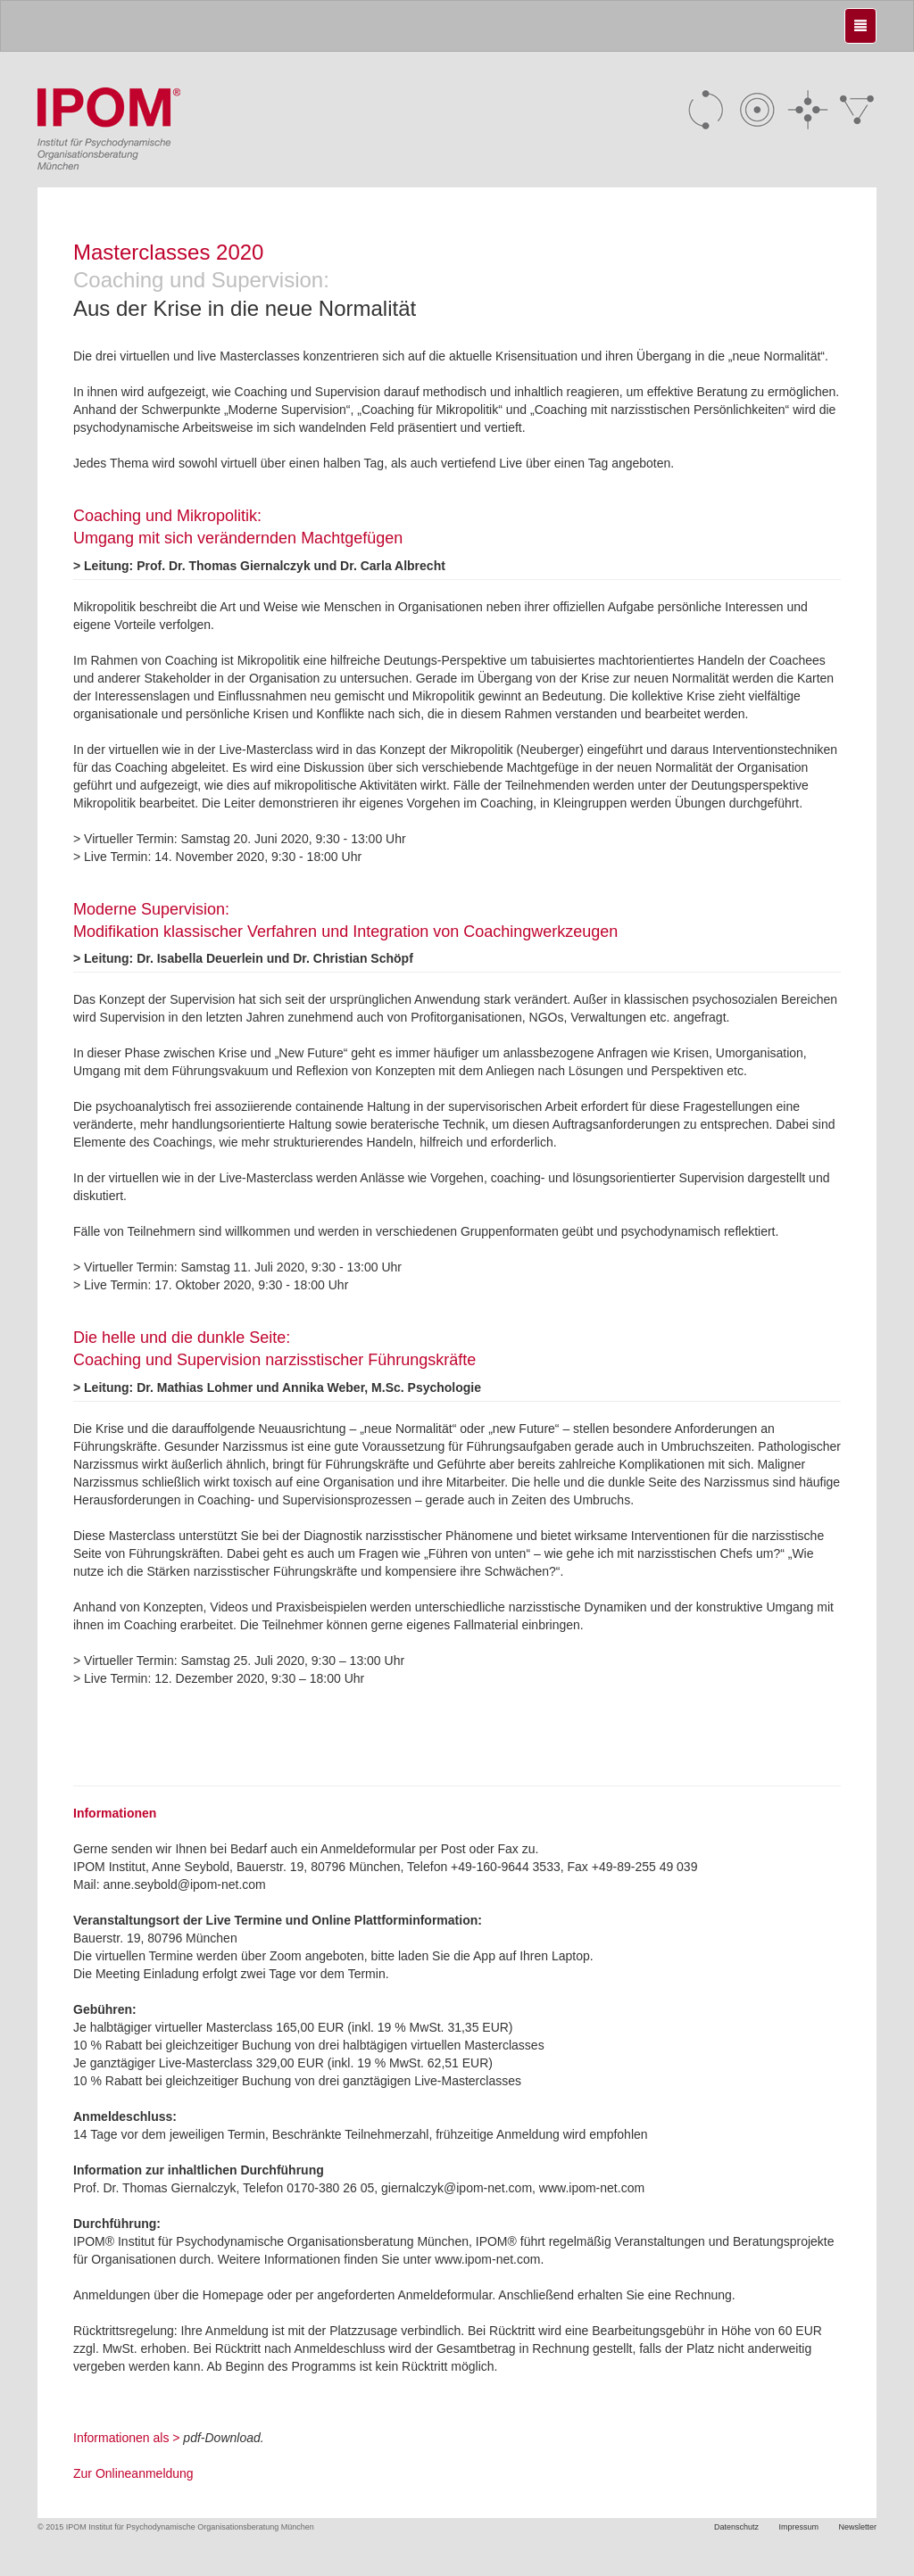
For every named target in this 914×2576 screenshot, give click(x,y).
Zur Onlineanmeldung (133, 2473)
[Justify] (860, 26)
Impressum (798, 2526)
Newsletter (857, 2526)
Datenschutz (736, 2526)
